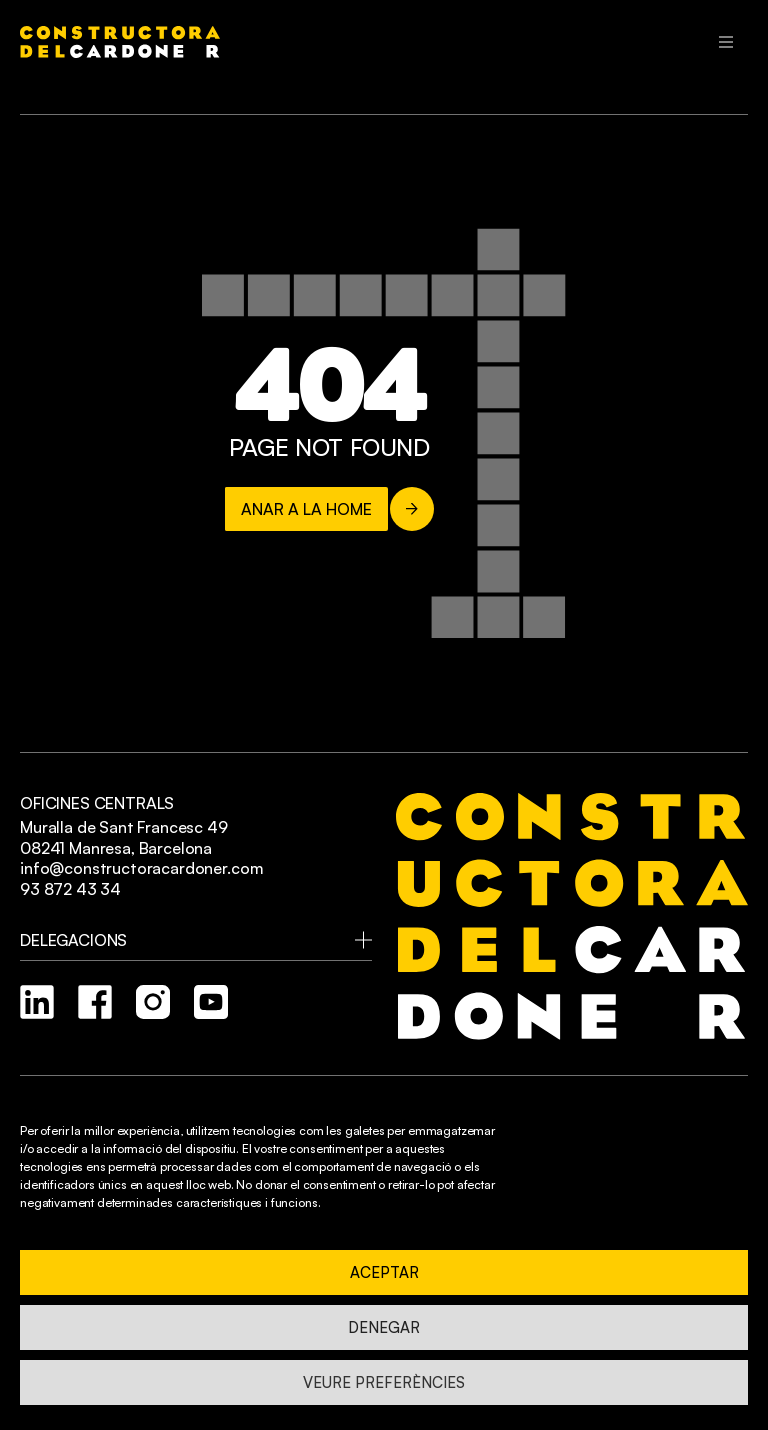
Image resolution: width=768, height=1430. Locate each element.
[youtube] (211, 1002)
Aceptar (384, 1272)
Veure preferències (384, 1382)
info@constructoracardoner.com (141, 868)
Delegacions (73, 940)
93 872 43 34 (70, 889)
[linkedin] (37, 1002)
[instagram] (153, 1002)
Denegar (384, 1327)
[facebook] (95, 1002)
